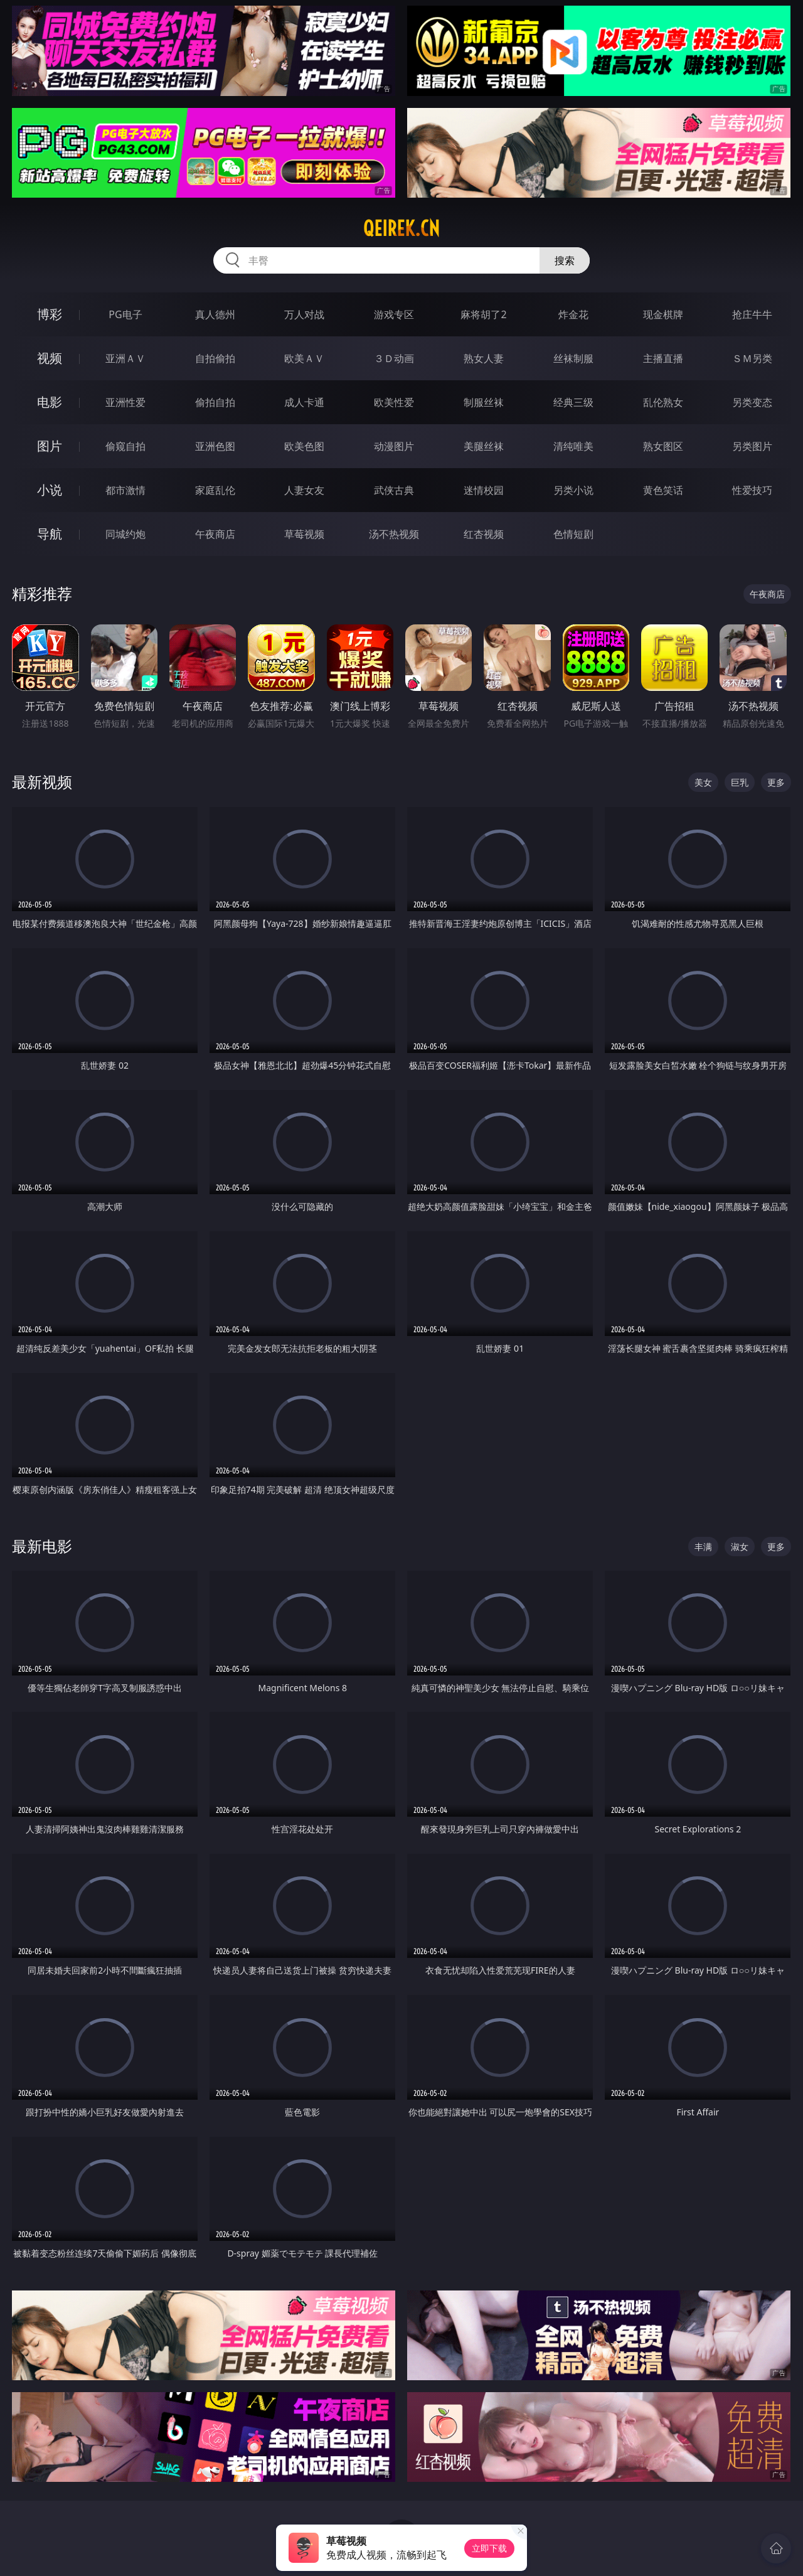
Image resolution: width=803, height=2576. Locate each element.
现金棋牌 (663, 314)
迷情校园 (484, 490)
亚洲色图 (215, 446)
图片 (49, 445)
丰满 (703, 1547)
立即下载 (489, 2548)
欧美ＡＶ (304, 358)
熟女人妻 (484, 358)
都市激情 (125, 490)
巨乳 (739, 782)
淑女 (739, 1547)
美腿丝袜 (484, 446)
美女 (703, 782)
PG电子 (125, 314)
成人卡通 (304, 402)
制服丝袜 (484, 402)
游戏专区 (394, 314)
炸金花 (573, 314)
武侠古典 (394, 490)
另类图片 (752, 446)
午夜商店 (215, 534)
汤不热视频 (394, 534)
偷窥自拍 (125, 446)
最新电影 (42, 1546)
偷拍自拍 (215, 402)
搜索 (565, 260)
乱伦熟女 (663, 402)
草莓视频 (304, 534)
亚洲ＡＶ (125, 358)
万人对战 (304, 314)
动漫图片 (394, 446)
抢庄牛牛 (752, 314)
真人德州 (215, 314)
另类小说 (573, 490)
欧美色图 (304, 446)
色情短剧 (573, 534)
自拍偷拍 (215, 358)
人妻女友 (304, 490)
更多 (776, 782)
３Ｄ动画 (394, 358)
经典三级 (573, 402)
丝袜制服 (573, 358)
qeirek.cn (401, 228)
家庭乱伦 (215, 490)
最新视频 (42, 781)
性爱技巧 (752, 490)
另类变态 (752, 402)
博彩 (49, 314)
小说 (49, 489)
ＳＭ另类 (752, 358)
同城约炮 (125, 534)
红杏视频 (484, 534)
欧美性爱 (394, 402)
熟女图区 (663, 446)
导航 (49, 533)
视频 (49, 358)
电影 (49, 401)
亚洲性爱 (125, 402)
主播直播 (663, 358)
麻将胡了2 (483, 314)
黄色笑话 (663, 490)
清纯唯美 (573, 446)
